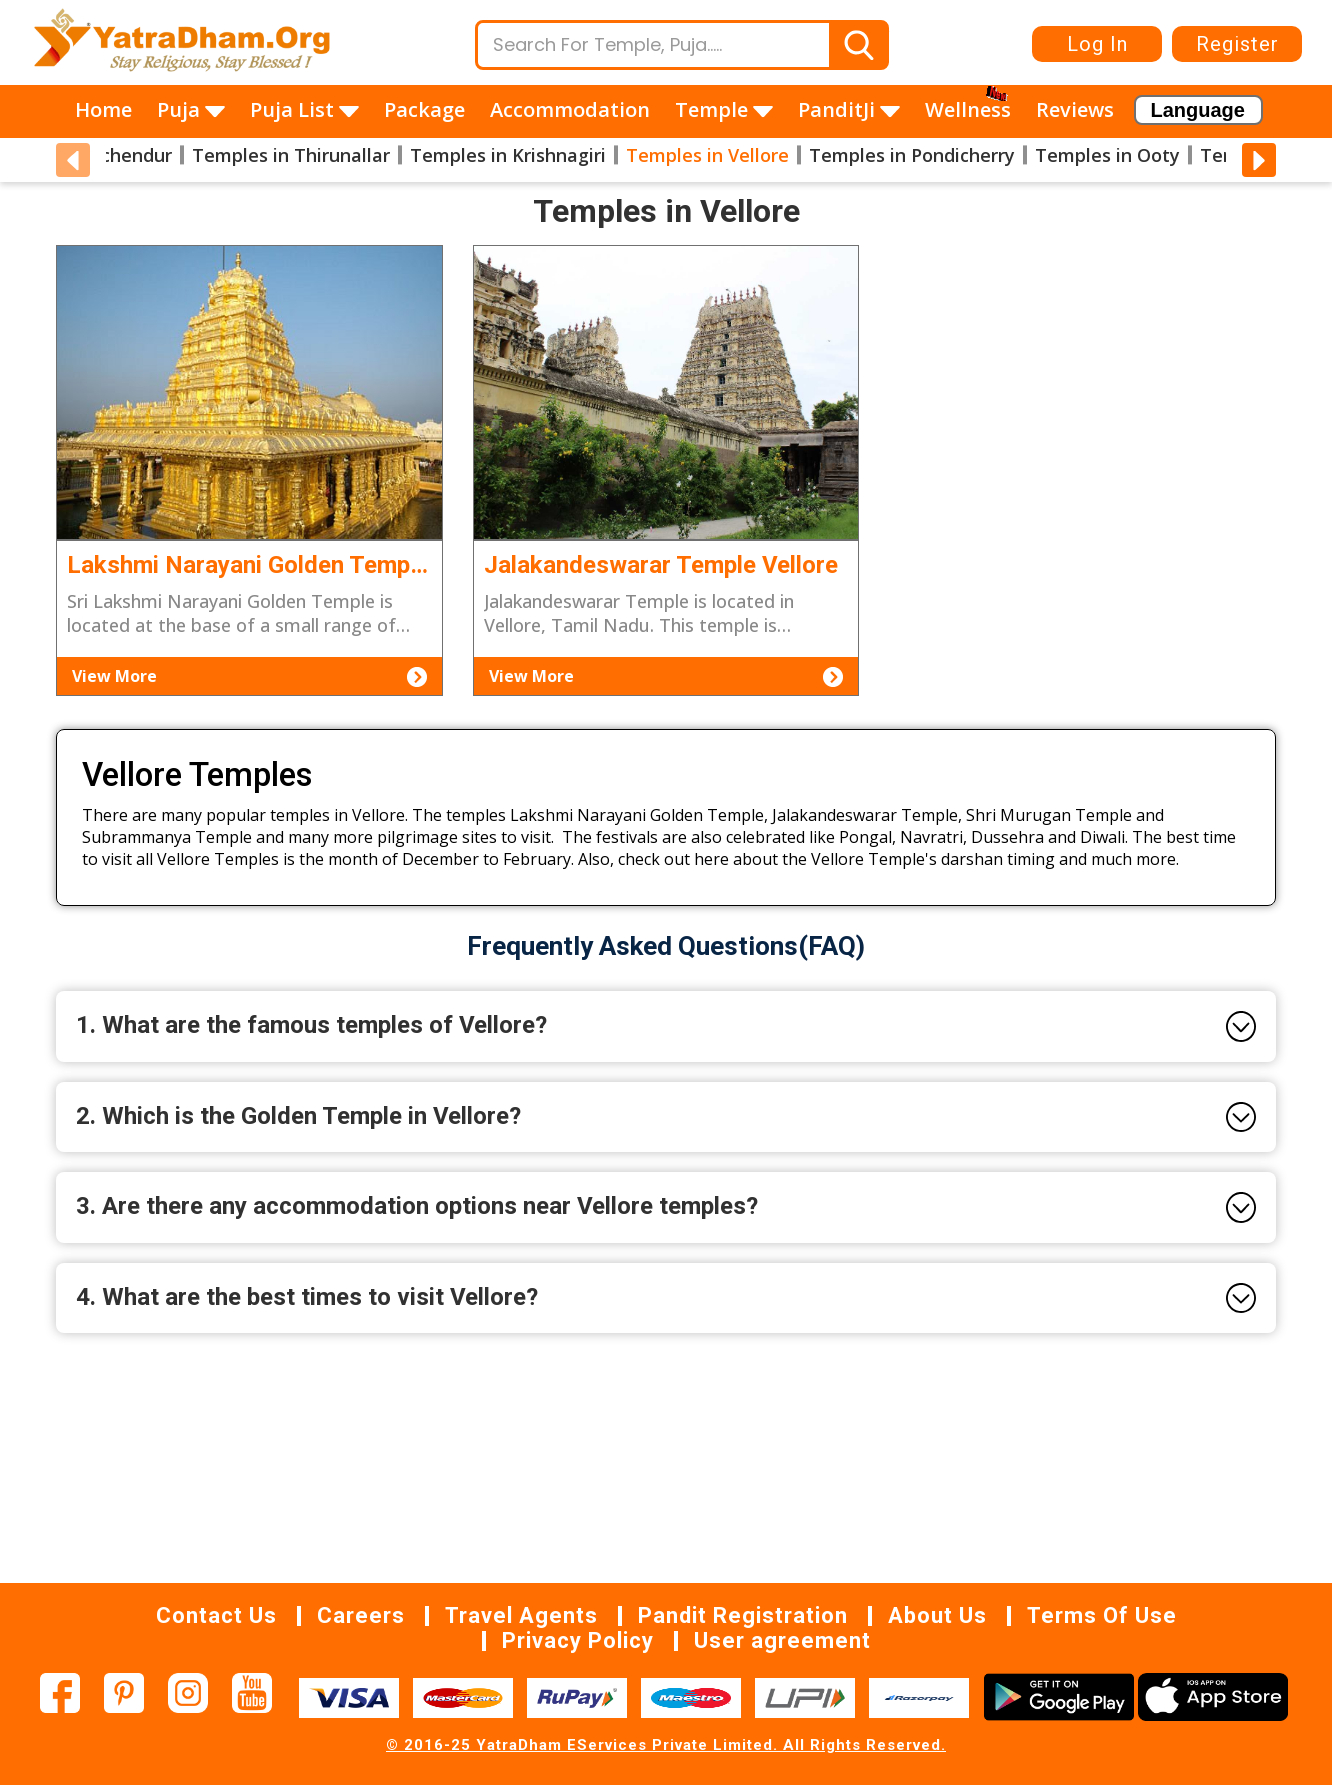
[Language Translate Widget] (1198, 110)
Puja (191, 109)
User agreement (782, 1640)
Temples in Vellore (707, 155)
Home (103, 109)
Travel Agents (521, 1615)
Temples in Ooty (1107, 155)
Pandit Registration (743, 1615)
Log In (1097, 44)
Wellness (968, 109)
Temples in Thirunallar (291, 155)
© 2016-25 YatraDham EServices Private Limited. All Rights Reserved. (666, 1745)
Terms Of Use (1102, 1615)
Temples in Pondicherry (912, 155)
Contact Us (216, 1615)
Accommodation (570, 109)
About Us (937, 1615)
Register (1237, 44)
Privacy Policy (578, 1640)
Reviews (1075, 109)
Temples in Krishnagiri (508, 155)
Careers (361, 1615)
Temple (724, 109)
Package (424, 109)
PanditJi (849, 109)
